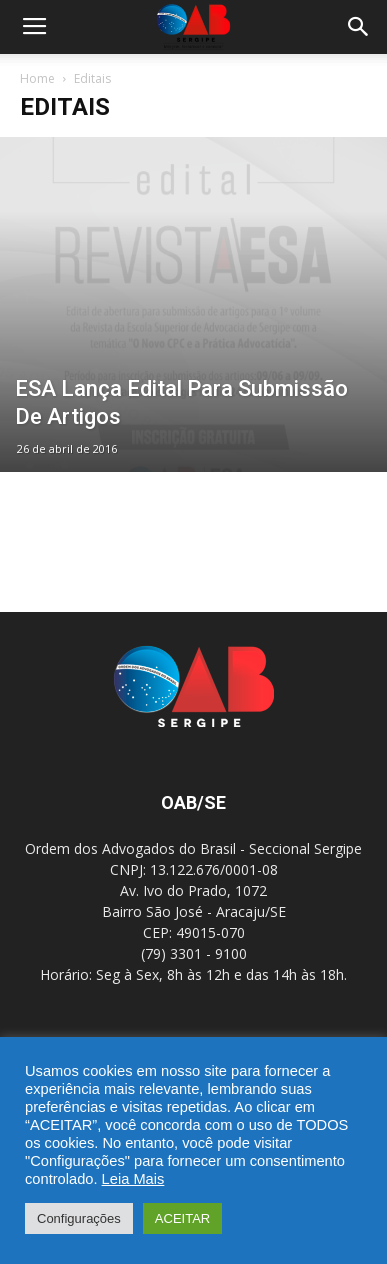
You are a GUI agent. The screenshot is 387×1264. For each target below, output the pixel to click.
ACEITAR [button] (182, 1218)
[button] (359, 27)
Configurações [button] (79, 1218)
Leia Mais (133, 1179)
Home (37, 78)
